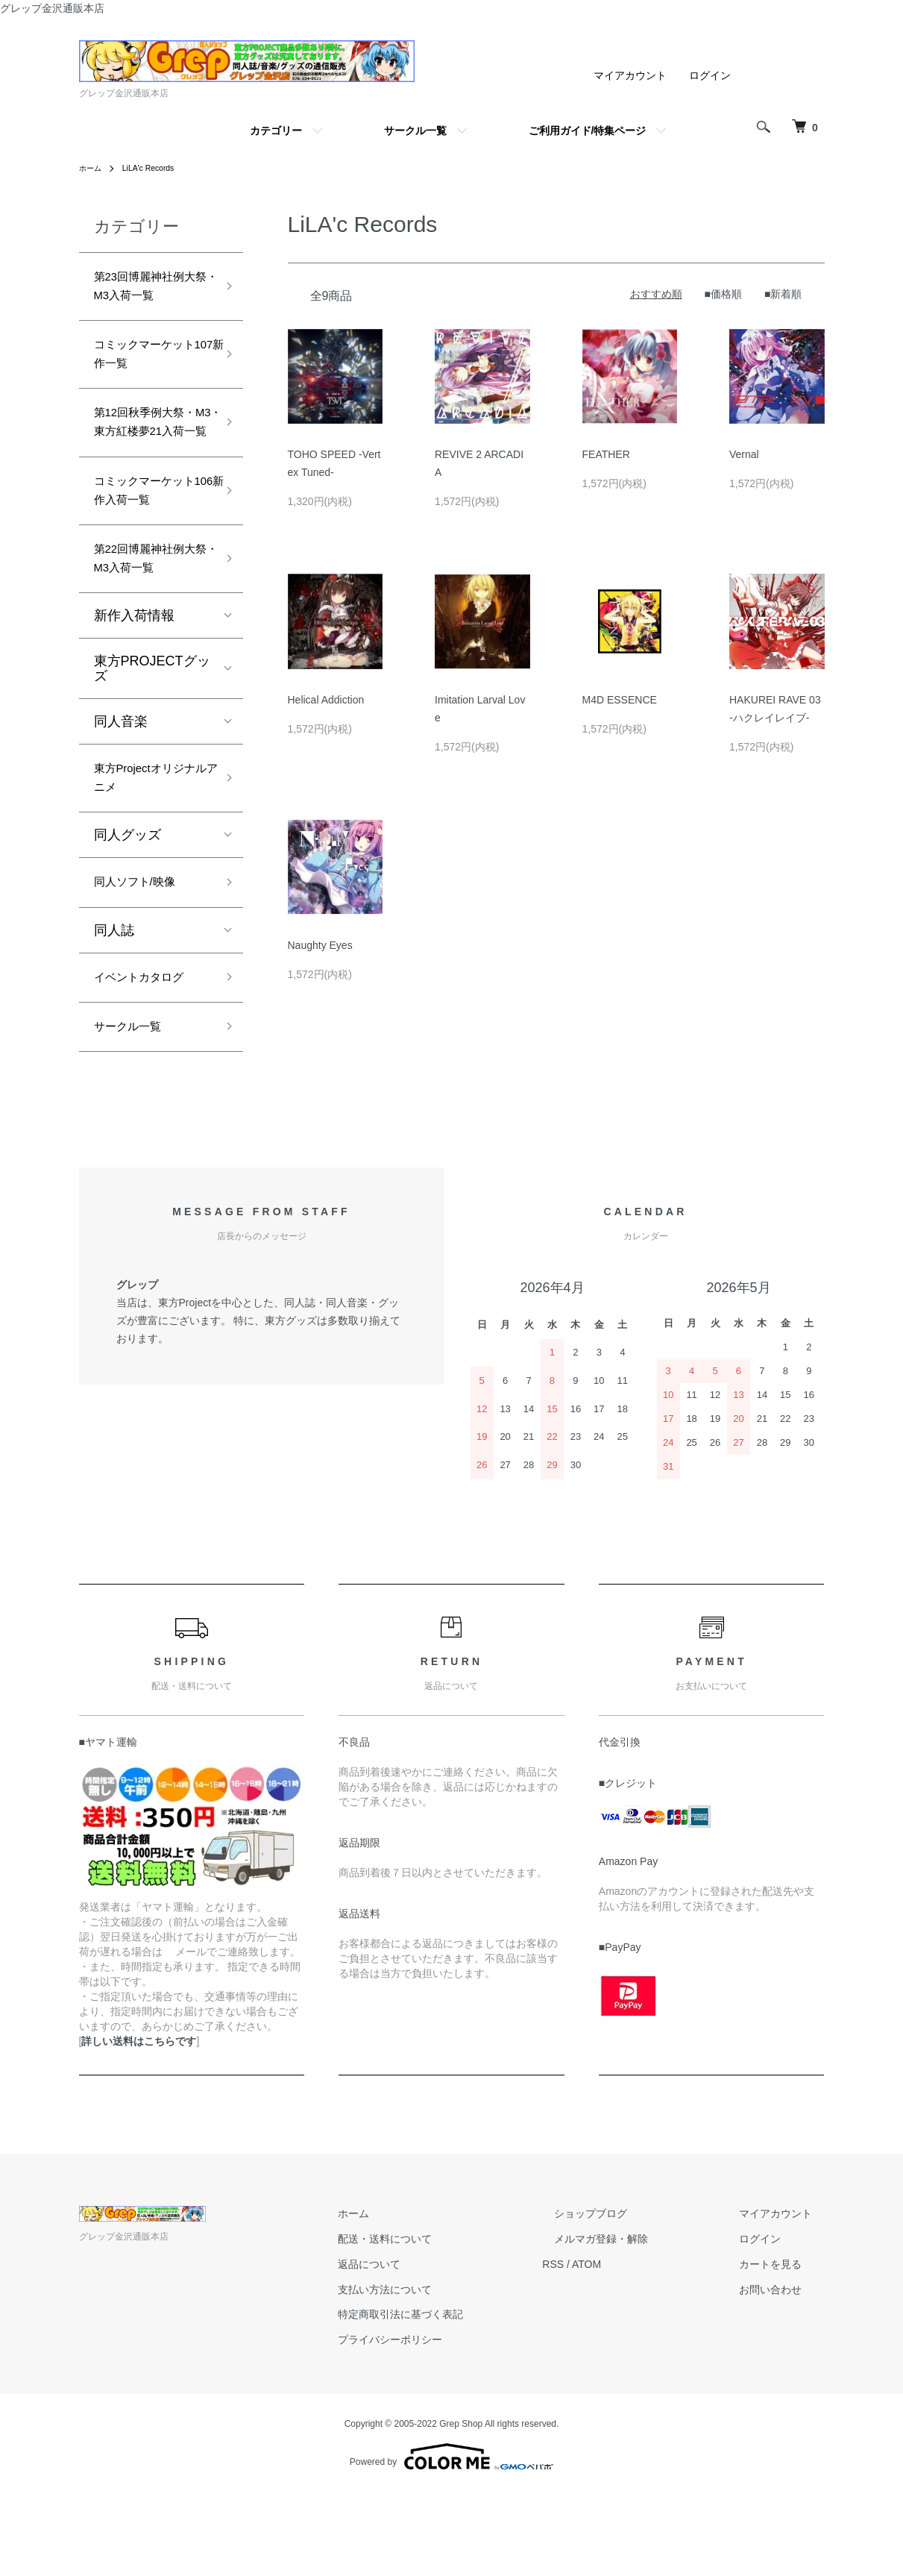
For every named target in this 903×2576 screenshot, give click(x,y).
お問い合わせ (783, 2373)
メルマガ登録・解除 (638, 2323)
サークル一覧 (415, 131)
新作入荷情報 (134, 678)
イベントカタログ (147, 1054)
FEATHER (606, 454)
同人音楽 (121, 784)
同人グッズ (127, 906)
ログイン (710, 75)
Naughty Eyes (320, 945)
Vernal (744, 454)
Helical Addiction (326, 700)
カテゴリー (276, 131)
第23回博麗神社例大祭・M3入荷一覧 (150, 291)
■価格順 (723, 294)
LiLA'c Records (156, 168)
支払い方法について (445, 2373)
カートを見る (783, 2348)
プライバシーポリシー (450, 2424)
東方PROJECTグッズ (152, 732)
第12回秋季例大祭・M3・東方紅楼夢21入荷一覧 (150, 454)
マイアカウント (630, 75)
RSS (601, 2348)
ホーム (92, 168)
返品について (429, 2348)
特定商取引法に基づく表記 (460, 2398)
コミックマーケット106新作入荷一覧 (152, 542)
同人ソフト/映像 (143, 955)
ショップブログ (627, 2298)
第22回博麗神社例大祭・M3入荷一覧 (150, 618)
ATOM (634, 2348)
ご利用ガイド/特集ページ (587, 131)
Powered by (451, 2540)
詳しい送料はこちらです (138, 2125)
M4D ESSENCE (619, 700)
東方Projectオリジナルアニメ (148, 846)
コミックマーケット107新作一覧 (147, 367)
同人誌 (114, 1005)
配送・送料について (445, 2323)
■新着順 (783, 294)
